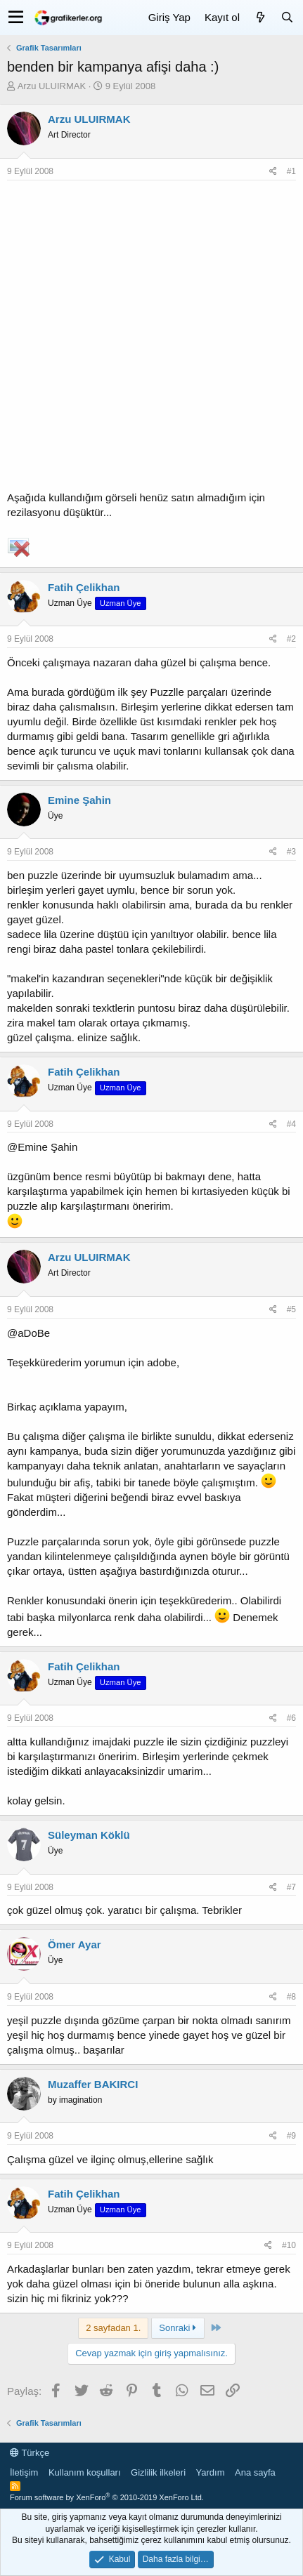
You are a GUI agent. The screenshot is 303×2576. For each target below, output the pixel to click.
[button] (16, 17)
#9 (291, 2136)
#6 (291, 1718)
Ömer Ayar (74, 1944)
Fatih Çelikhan (84, 587)
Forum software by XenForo (107, 2497)
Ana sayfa (255, 2472)
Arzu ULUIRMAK (52, 86)
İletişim (24, 2472)
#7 (291, 1887)
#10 (289, 2245)
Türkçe (29, 2453)
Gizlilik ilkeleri (158, 2472)
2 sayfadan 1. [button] (113, 2328)
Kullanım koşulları (85, 2472)
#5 (291, 1309)
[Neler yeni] (260, 17)
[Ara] (286, 17)
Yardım (210, 2472)
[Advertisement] (151, 338)
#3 (291, 852)
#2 (291, 639)
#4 (291, 1124)
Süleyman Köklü (89, 1835)
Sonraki (177, 2328)
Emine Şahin (79, 800)
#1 (291, 171)
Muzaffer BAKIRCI (93, 2084)
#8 (291, 1997)
